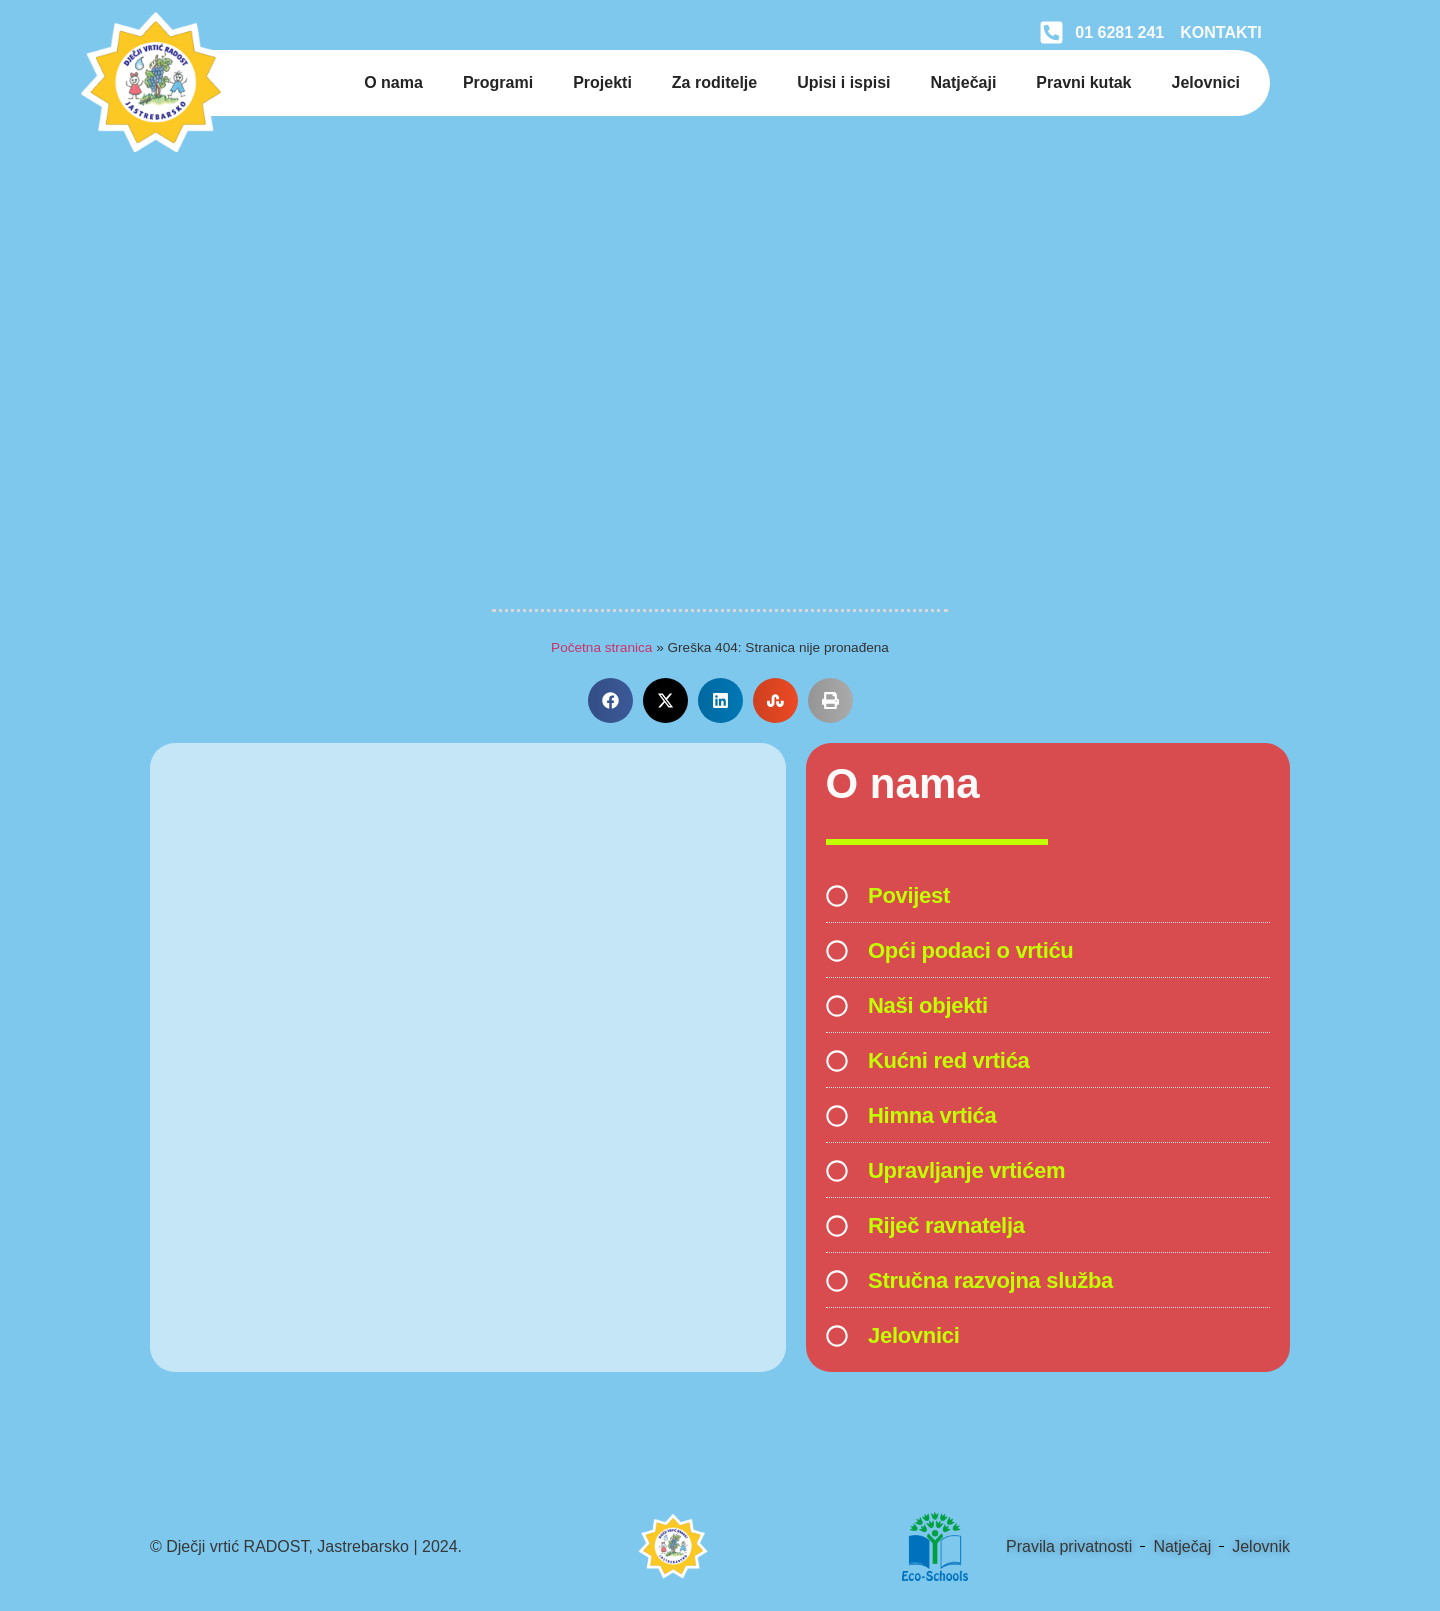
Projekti (602, 82)
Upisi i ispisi (843, 82)
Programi (498, 82)
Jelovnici (1206, 82)
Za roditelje (714, 82)
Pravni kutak (1083, 82)
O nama (393, 82)
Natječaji (964, 82)
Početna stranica (601, 647)
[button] (610, 700)
